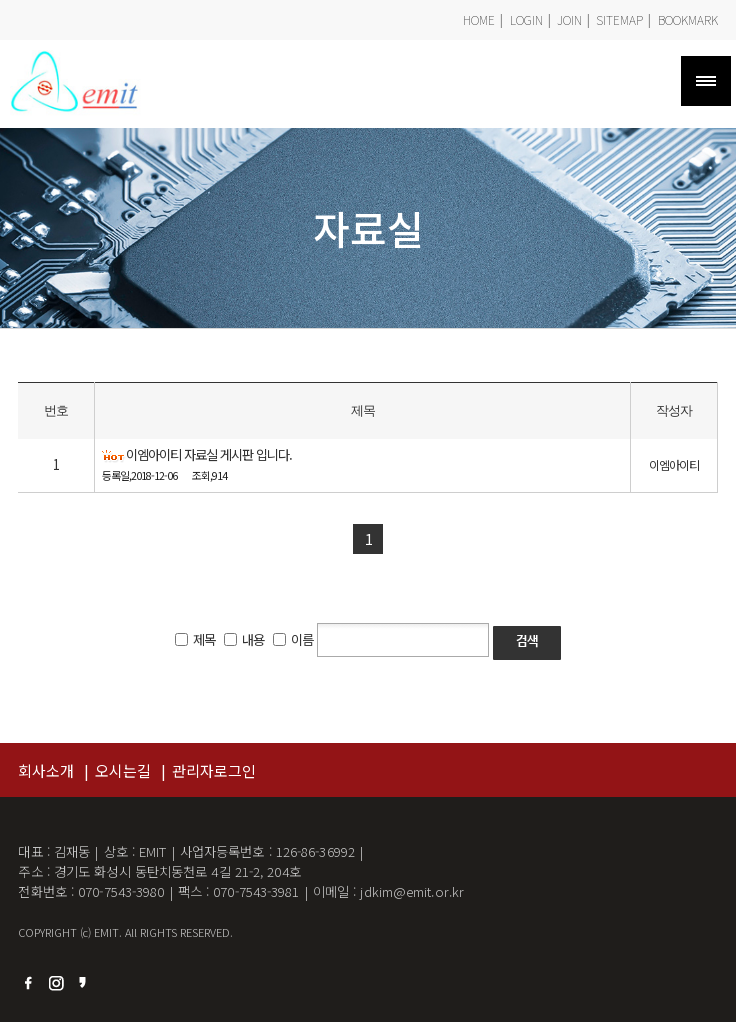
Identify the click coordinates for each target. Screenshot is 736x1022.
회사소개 (46, 770)
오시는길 (123, 770)
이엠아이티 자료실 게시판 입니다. (209, 455)
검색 (527, 641)
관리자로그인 (214, 770)
